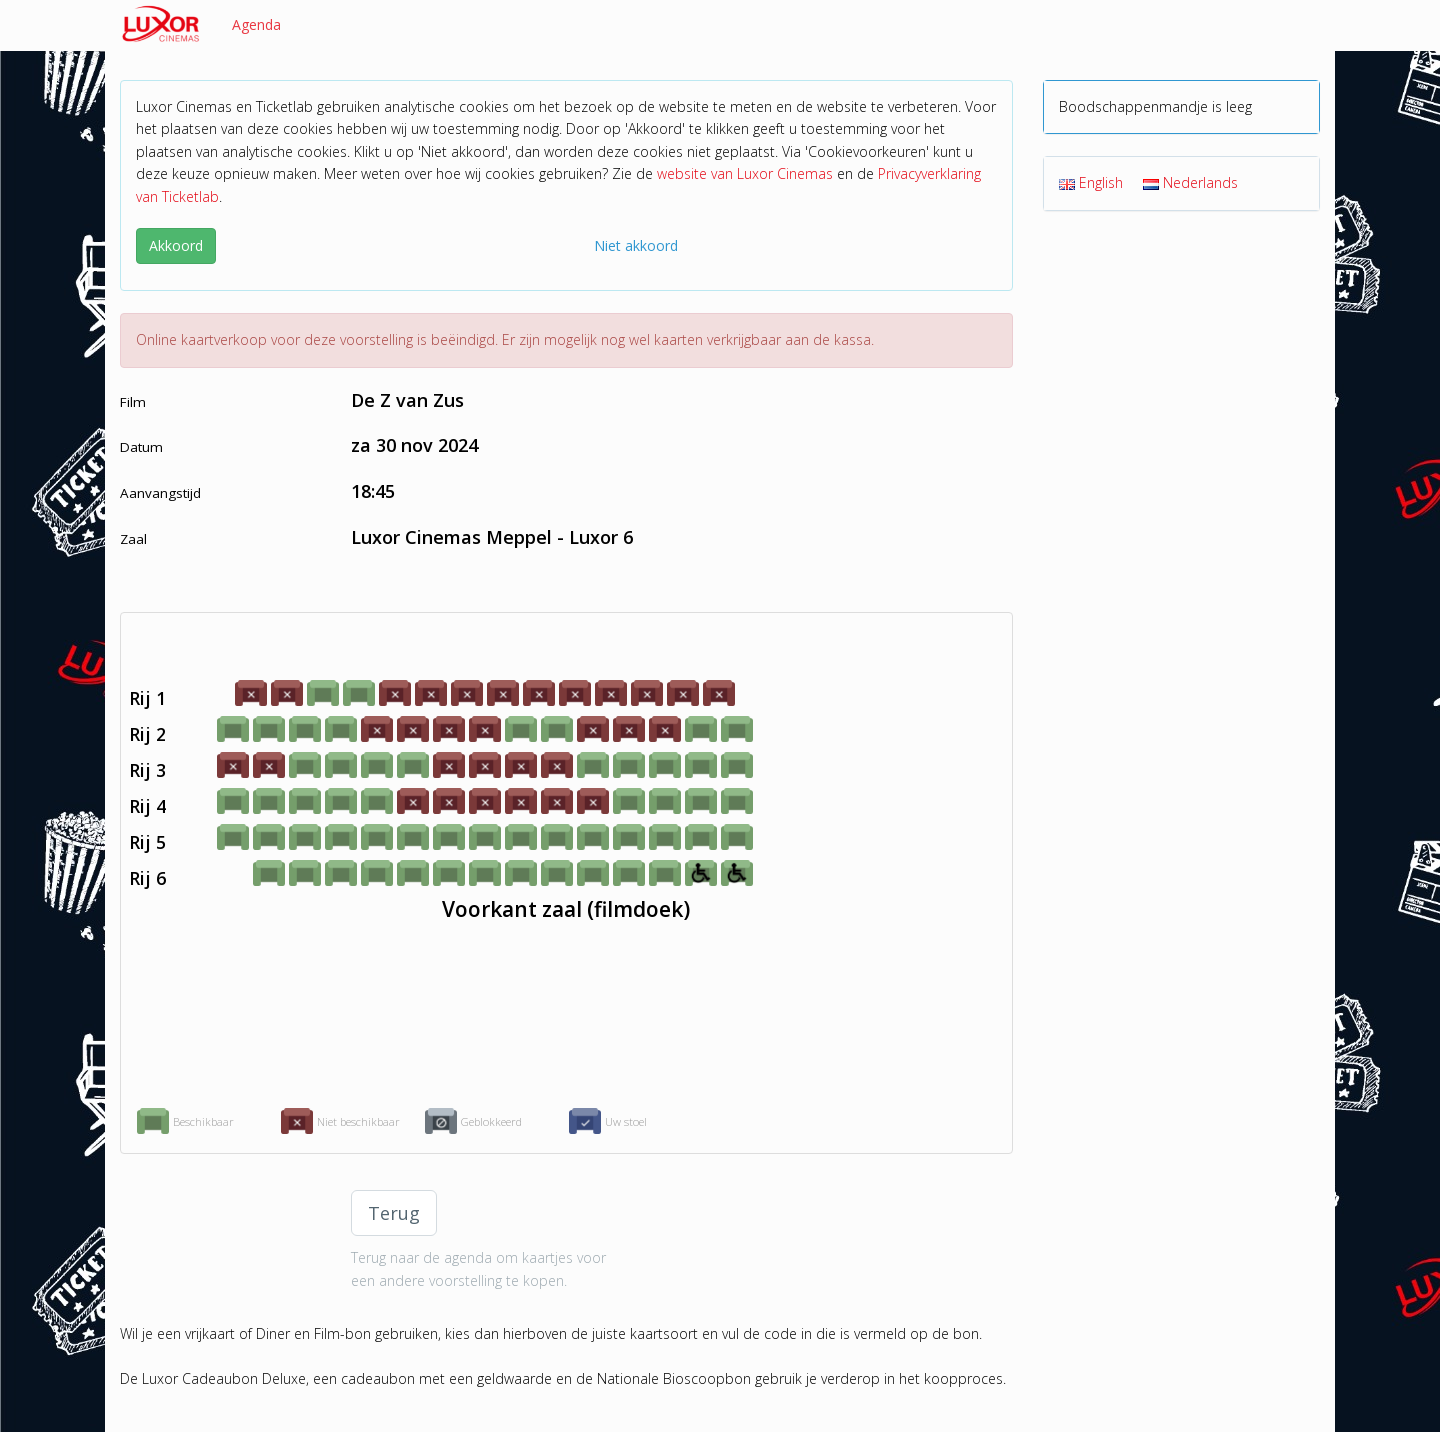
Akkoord (176, 245)
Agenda (256, 24)
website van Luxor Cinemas (745, 173)
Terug (394, 1213)
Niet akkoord (636, 245)
